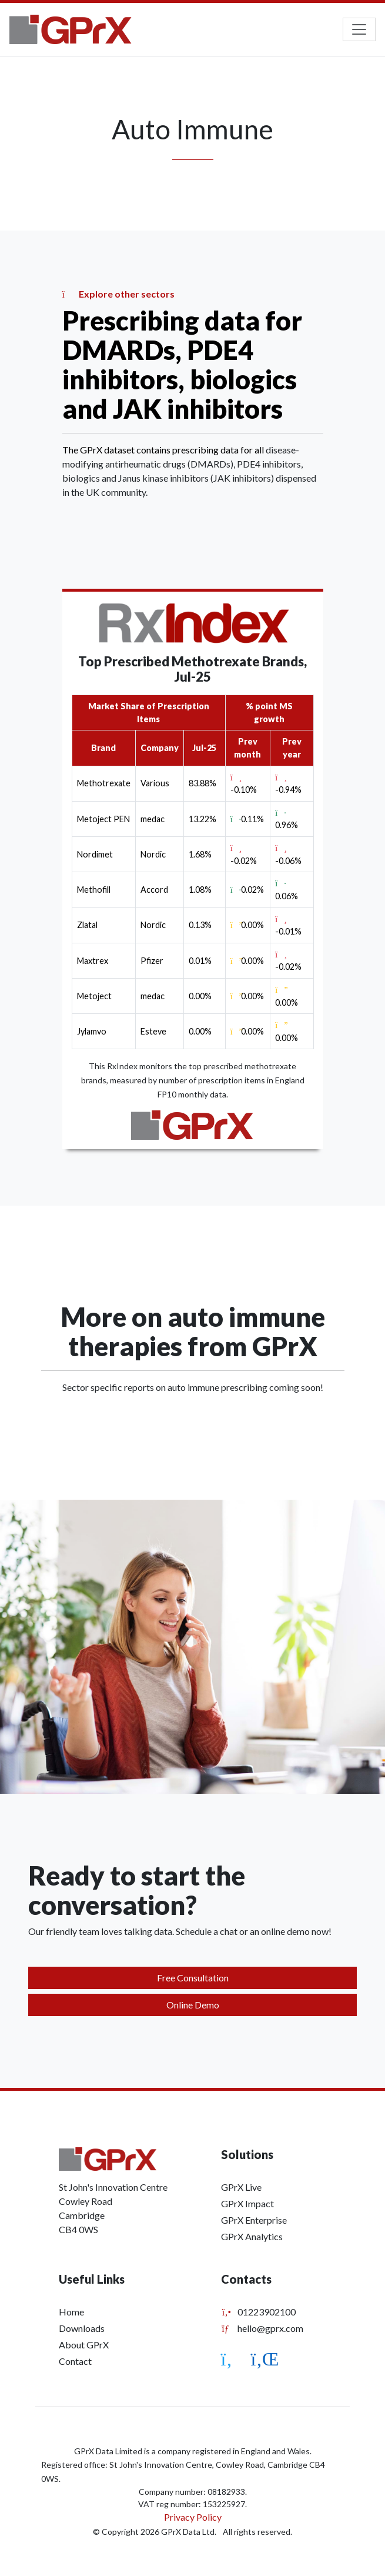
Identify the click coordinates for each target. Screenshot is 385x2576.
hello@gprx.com (262, 2328)
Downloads (82, 2328)
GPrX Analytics (252, 2236)
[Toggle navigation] (359, 29)
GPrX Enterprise (254, 2219)
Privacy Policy (193, 2516)
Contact (75, 2361)
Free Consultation (193, 1977)
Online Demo (192, 2004)
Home (71, 2311)
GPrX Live (241, 2187)
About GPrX (84, 2344)
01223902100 (258, 2311)
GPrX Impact (247, 2203)
